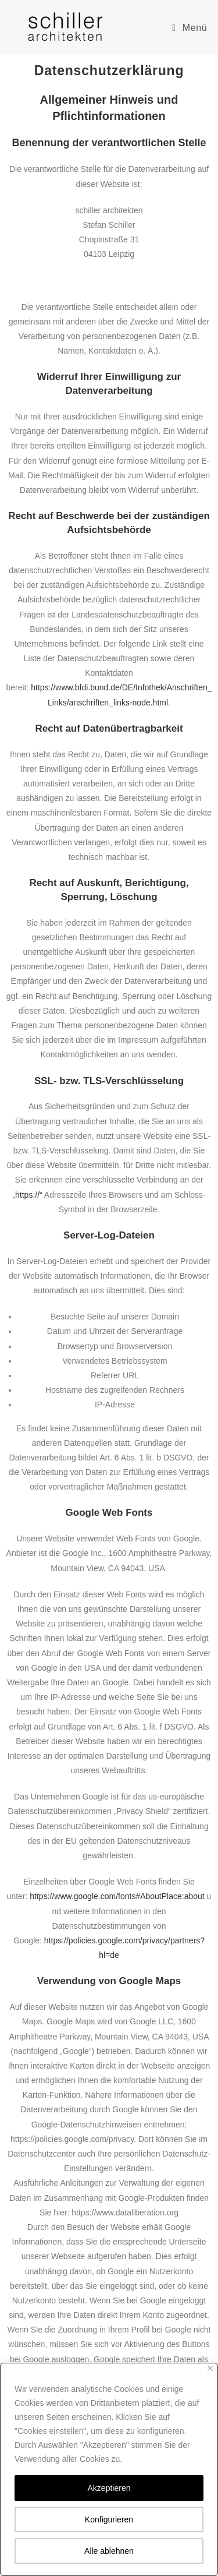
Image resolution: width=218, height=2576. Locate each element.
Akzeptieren (109, 2488)
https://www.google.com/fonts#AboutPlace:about (117, 1896)
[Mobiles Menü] (189, 28)
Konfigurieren (109, 2519)
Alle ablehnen (109, 2551)
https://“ (28, 1194)
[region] (109, 2469)
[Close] (210, 2368)
